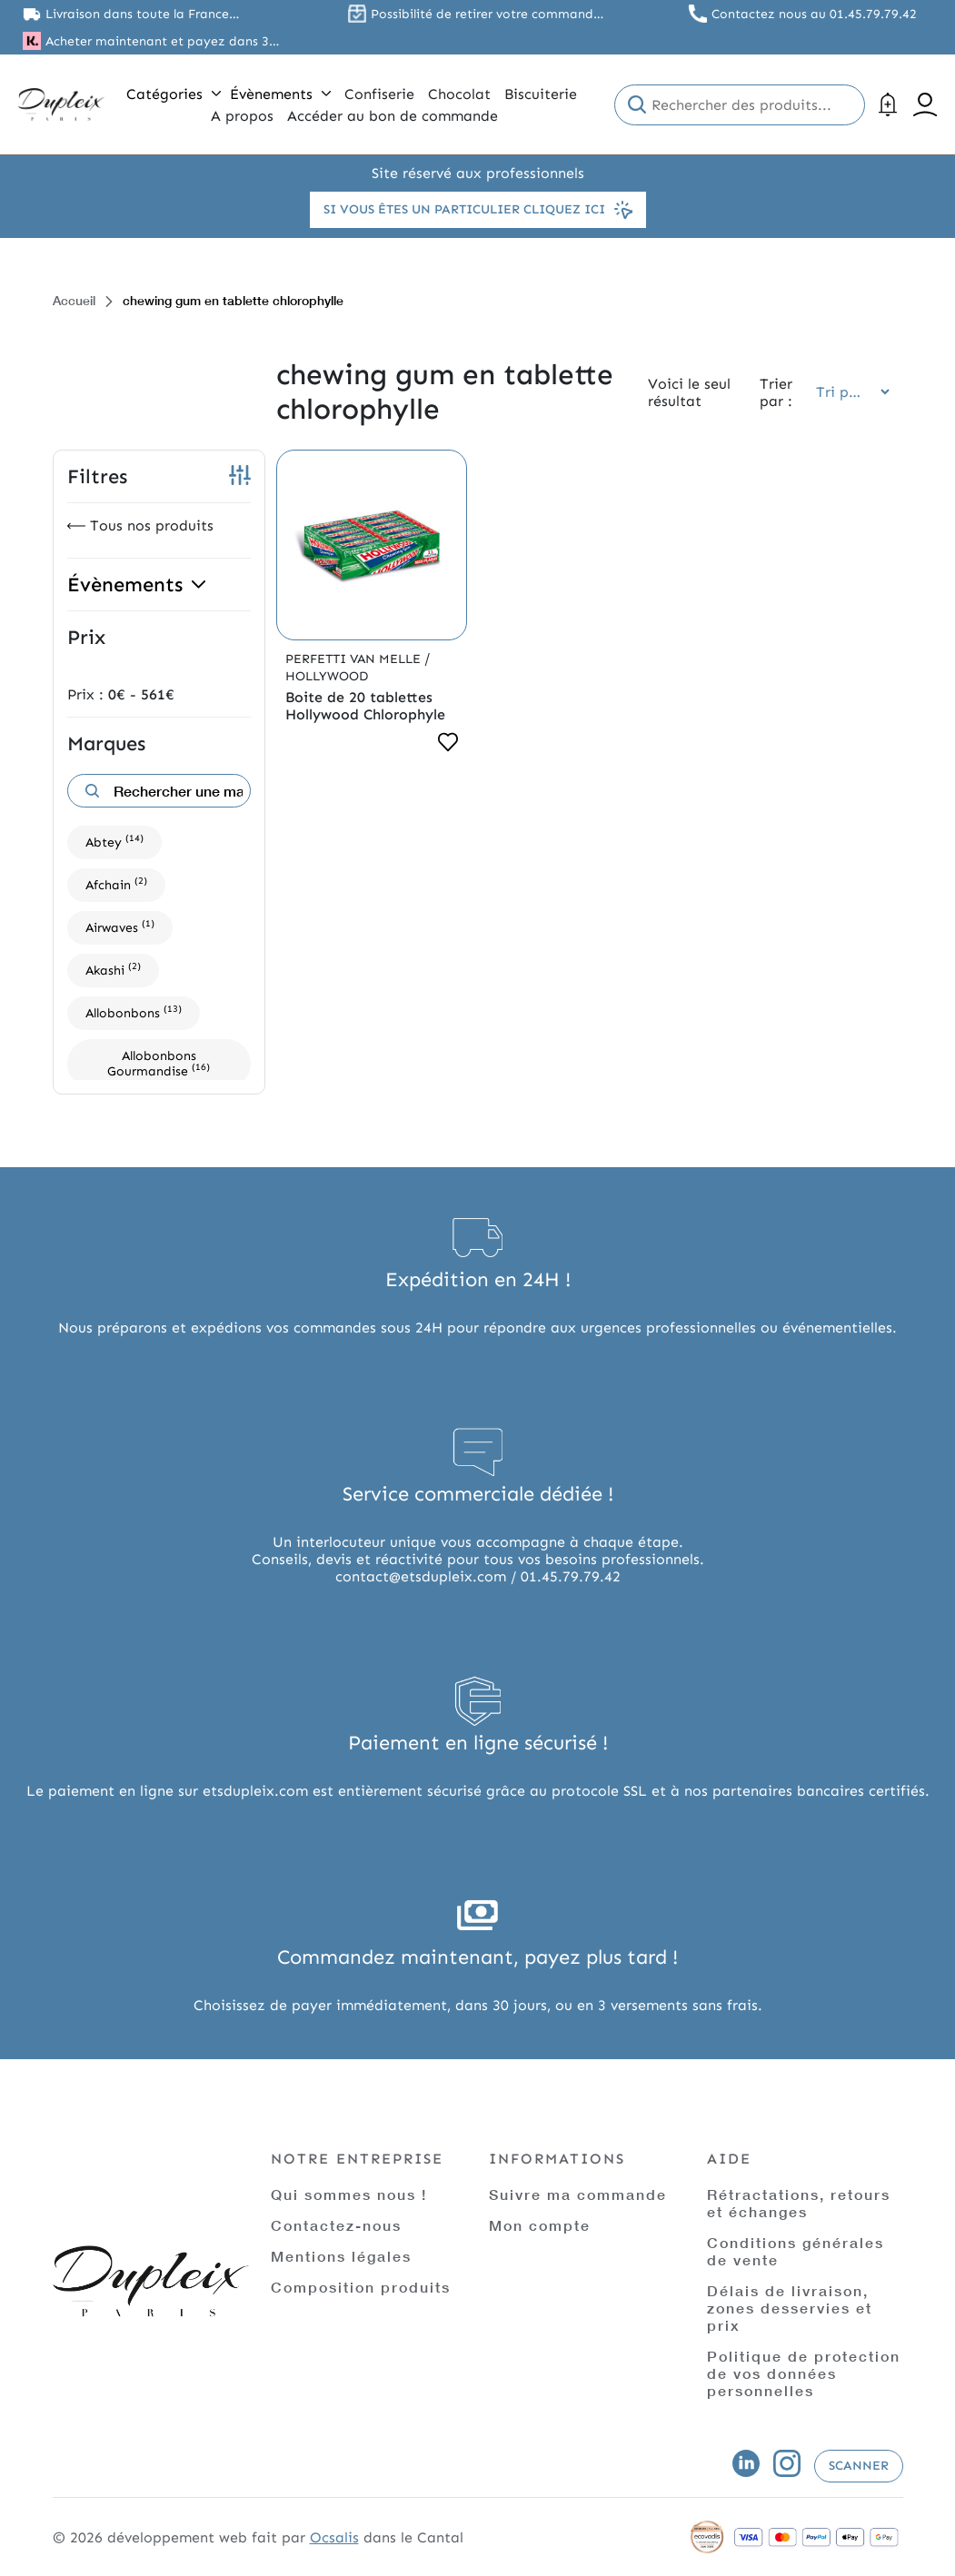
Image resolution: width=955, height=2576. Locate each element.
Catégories (173, 94)
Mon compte (540, 2225)
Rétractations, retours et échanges (798, 2202)
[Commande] (846, 392)
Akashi (113, 968)
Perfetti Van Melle (354, 659)
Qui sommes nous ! (349, 2194)
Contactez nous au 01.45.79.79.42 (814, 14)
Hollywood (326, 676)
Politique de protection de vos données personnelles (803, 2373)
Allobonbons (133, 1011)
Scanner (859, 2465)
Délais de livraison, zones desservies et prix (789, 2307)
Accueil (74, 300)
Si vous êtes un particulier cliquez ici (477, 210)
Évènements (280, 94)
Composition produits (361, 2286)
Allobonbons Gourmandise (158, 1063)
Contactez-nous (336, 2225)
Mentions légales (341, 2255)
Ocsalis (334, 2537)
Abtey (114, 840)
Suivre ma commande (578, 2194)
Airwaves (119, 926)
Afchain (116, 883)
